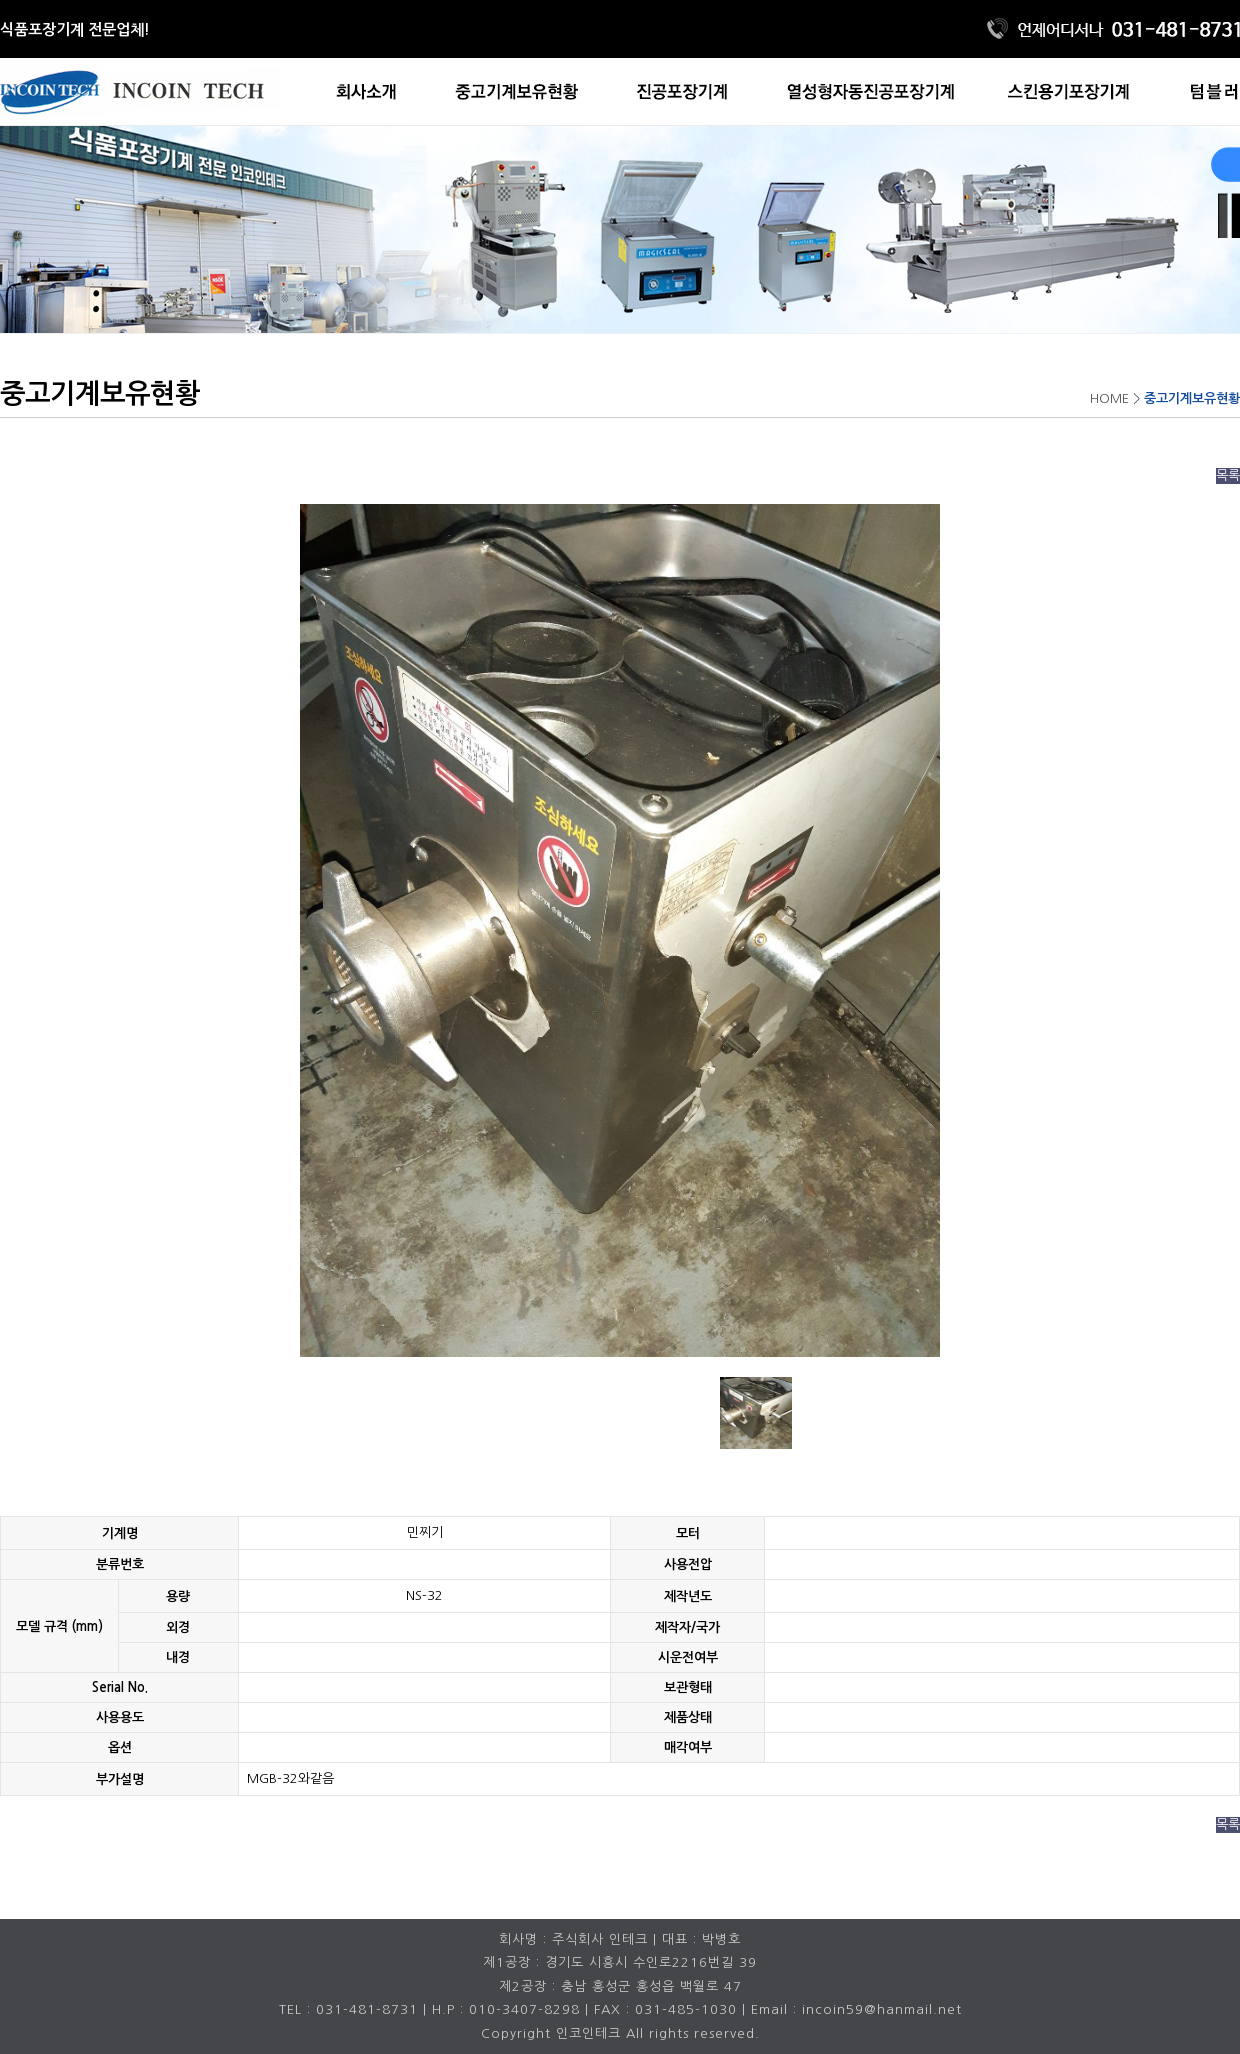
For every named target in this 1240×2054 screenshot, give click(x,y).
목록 (1228, 475)
